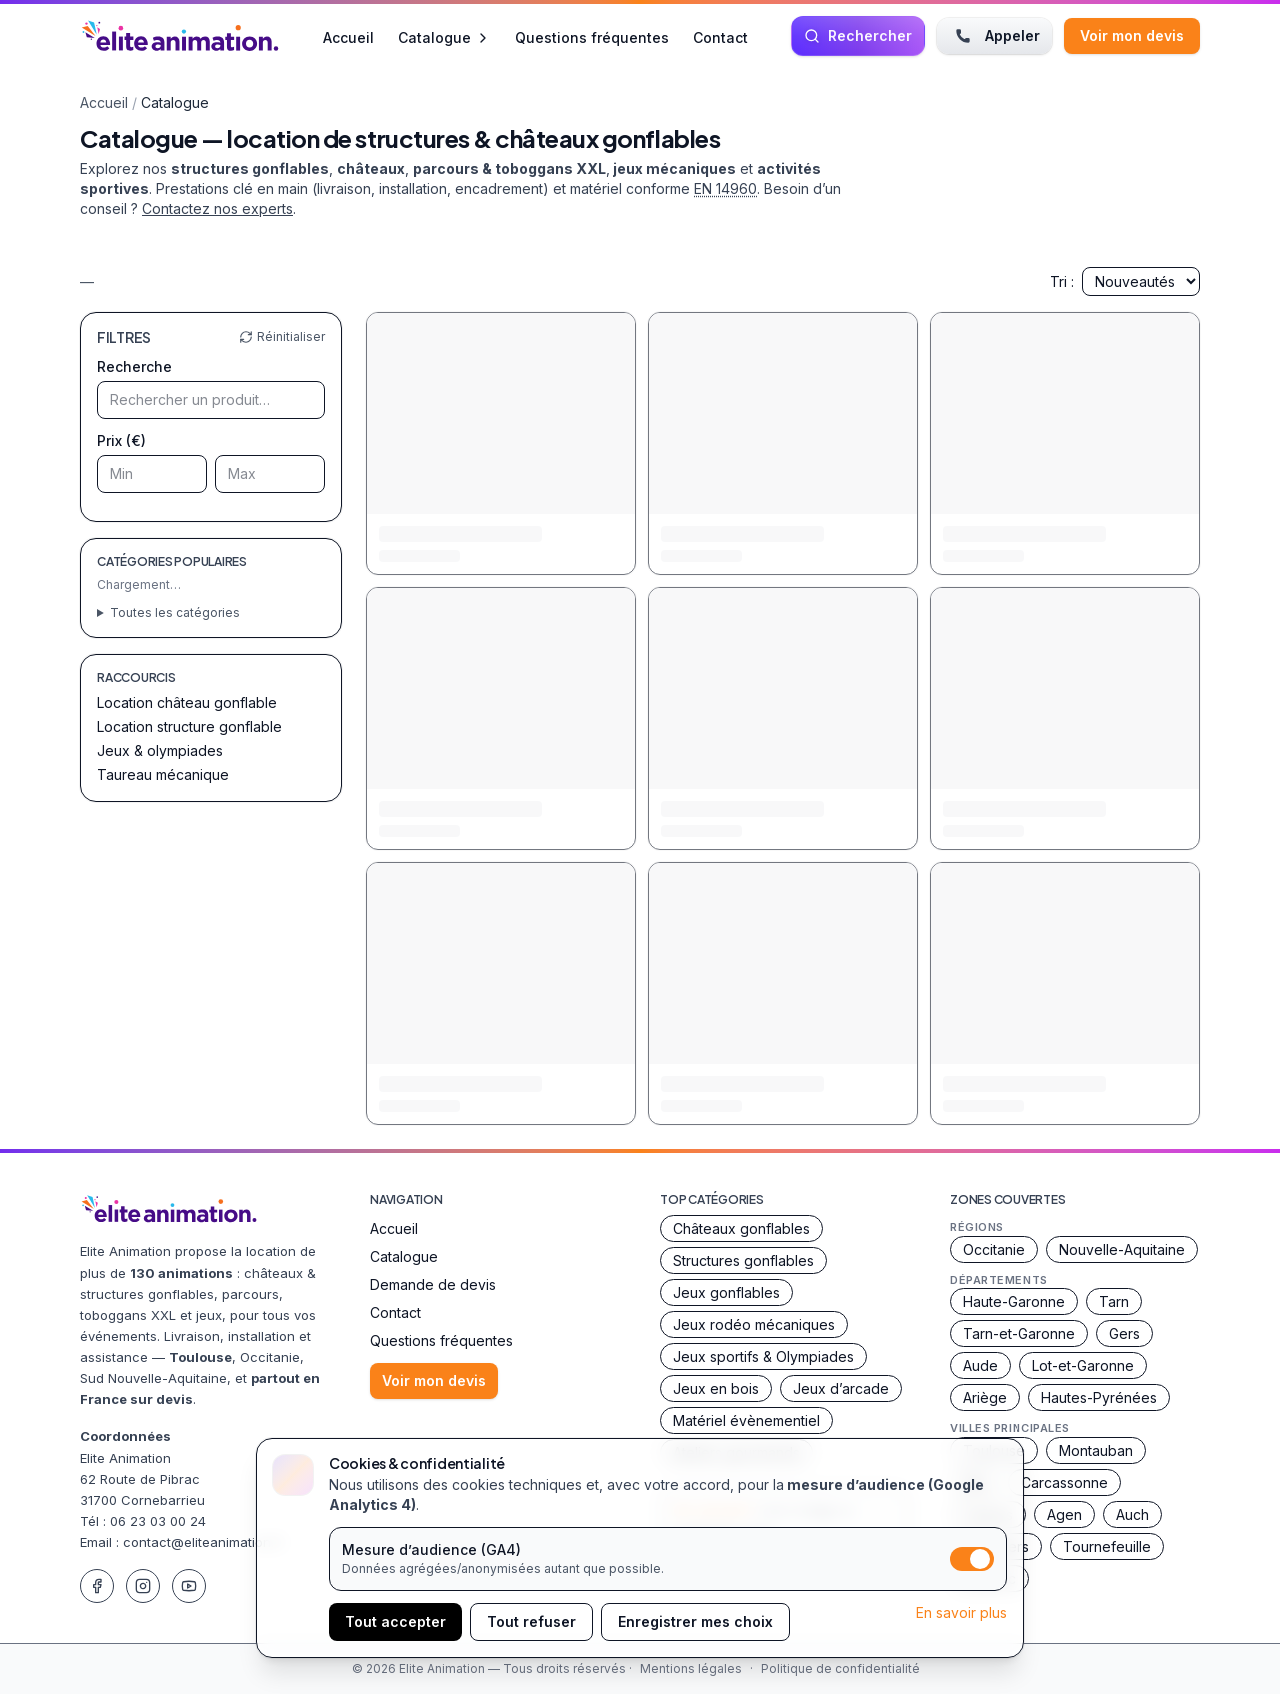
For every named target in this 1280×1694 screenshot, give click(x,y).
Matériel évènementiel (746, 1420)
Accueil (348, 36)
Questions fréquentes (592, 36)
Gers (1124, 1333)
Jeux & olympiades (160, 750)
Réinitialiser (282, 336)
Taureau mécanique (163, 774)
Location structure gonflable (189, 726)
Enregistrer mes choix (695, 1621)
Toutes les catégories (175, 612)
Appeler (994, 36)
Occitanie (994, 1249)
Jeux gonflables (726, 1292)
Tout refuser (531, 1621)
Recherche (134, 366)
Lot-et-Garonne (1083, 1365)
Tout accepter (395, 1621)
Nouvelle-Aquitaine (1122, 1249)
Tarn (1114, 1301)
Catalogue (444, 37)
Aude (980, 1365)
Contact (720, 36)
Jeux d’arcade (841, 1388)
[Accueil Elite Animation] (180, 36)
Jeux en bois (716, 1388)
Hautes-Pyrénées (1099, 1397)
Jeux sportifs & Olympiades (763, 1356)
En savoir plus (961, 1612)
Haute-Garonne (1014, 1301)
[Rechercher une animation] (858, 36)
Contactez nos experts (217, 208)
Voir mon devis (1132, 35)
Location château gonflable (187, 702)
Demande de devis (433, 1284)
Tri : (1125, 281)
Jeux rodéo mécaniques (754, 1324)
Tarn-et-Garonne (1019, 1333)
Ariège (985, 1397)
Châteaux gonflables (741, 1228)
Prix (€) (121, 440)
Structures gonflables (743, 1260)
